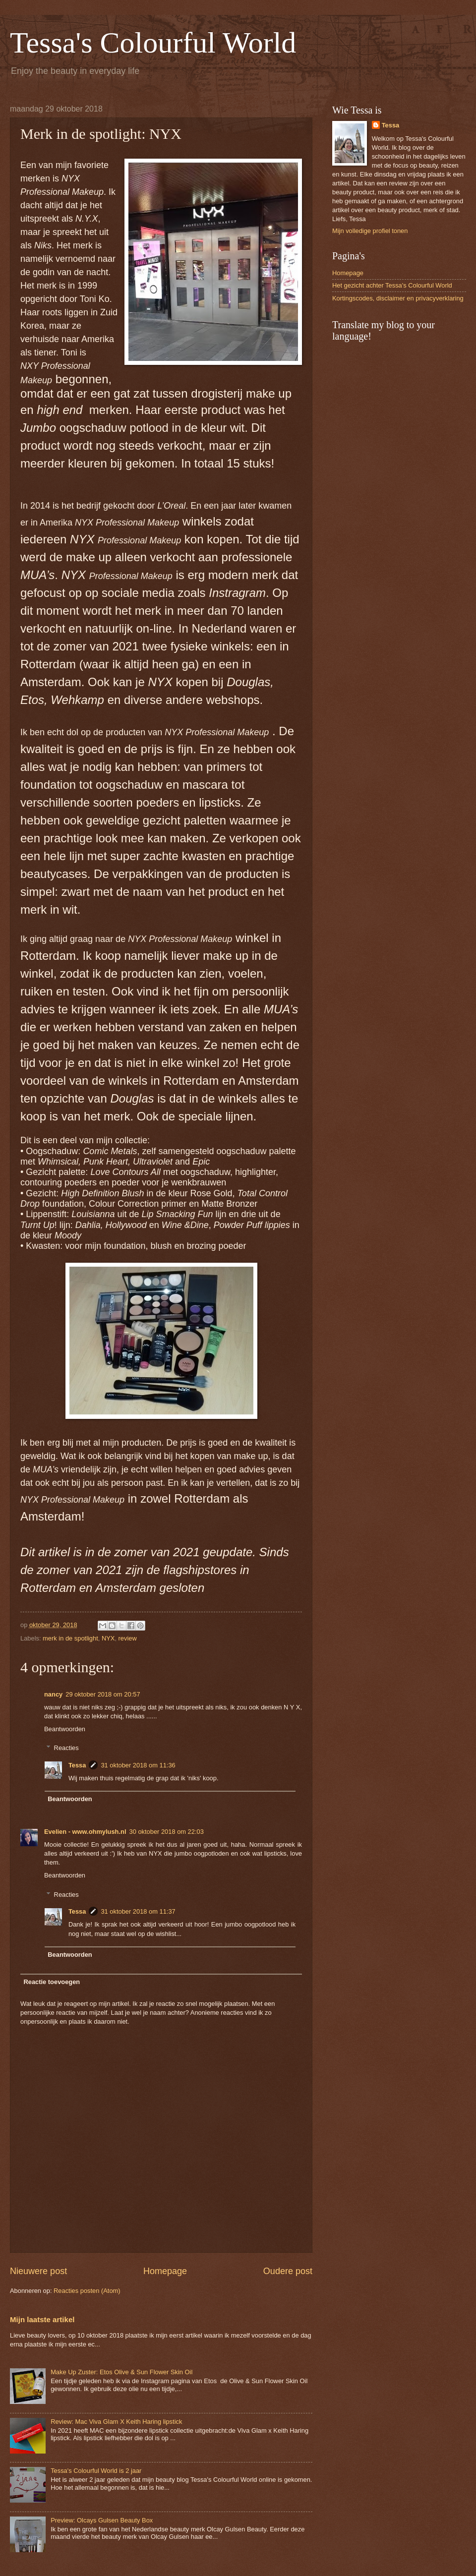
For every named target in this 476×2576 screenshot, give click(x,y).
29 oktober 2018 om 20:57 (102, 1694)
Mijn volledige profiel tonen (370, 230)
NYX (108, 1638)
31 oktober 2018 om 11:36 (138, 1765)
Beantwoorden (64, 1729)
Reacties (66, 1748)
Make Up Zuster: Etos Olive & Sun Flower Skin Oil (121, 2372)
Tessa (77, 1765)
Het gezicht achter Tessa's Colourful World (392, 285)
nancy (53, 1694)
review (128, 1638)
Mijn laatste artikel (42, 2319)
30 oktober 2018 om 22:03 (166, 1831)
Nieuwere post (38, 2271)
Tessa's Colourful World (153, 42)
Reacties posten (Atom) (87, 2290)
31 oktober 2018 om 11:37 (138, 1911)
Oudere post (287, 2271)
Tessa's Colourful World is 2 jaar (96, 2470)
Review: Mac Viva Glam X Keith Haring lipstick (116, 2421)
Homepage (165, 2271)
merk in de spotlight (70, 1638)
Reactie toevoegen (51, 1982)
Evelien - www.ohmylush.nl (85, 1831)
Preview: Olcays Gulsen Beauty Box (102, 2520)
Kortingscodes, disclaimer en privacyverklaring (398, 298)
